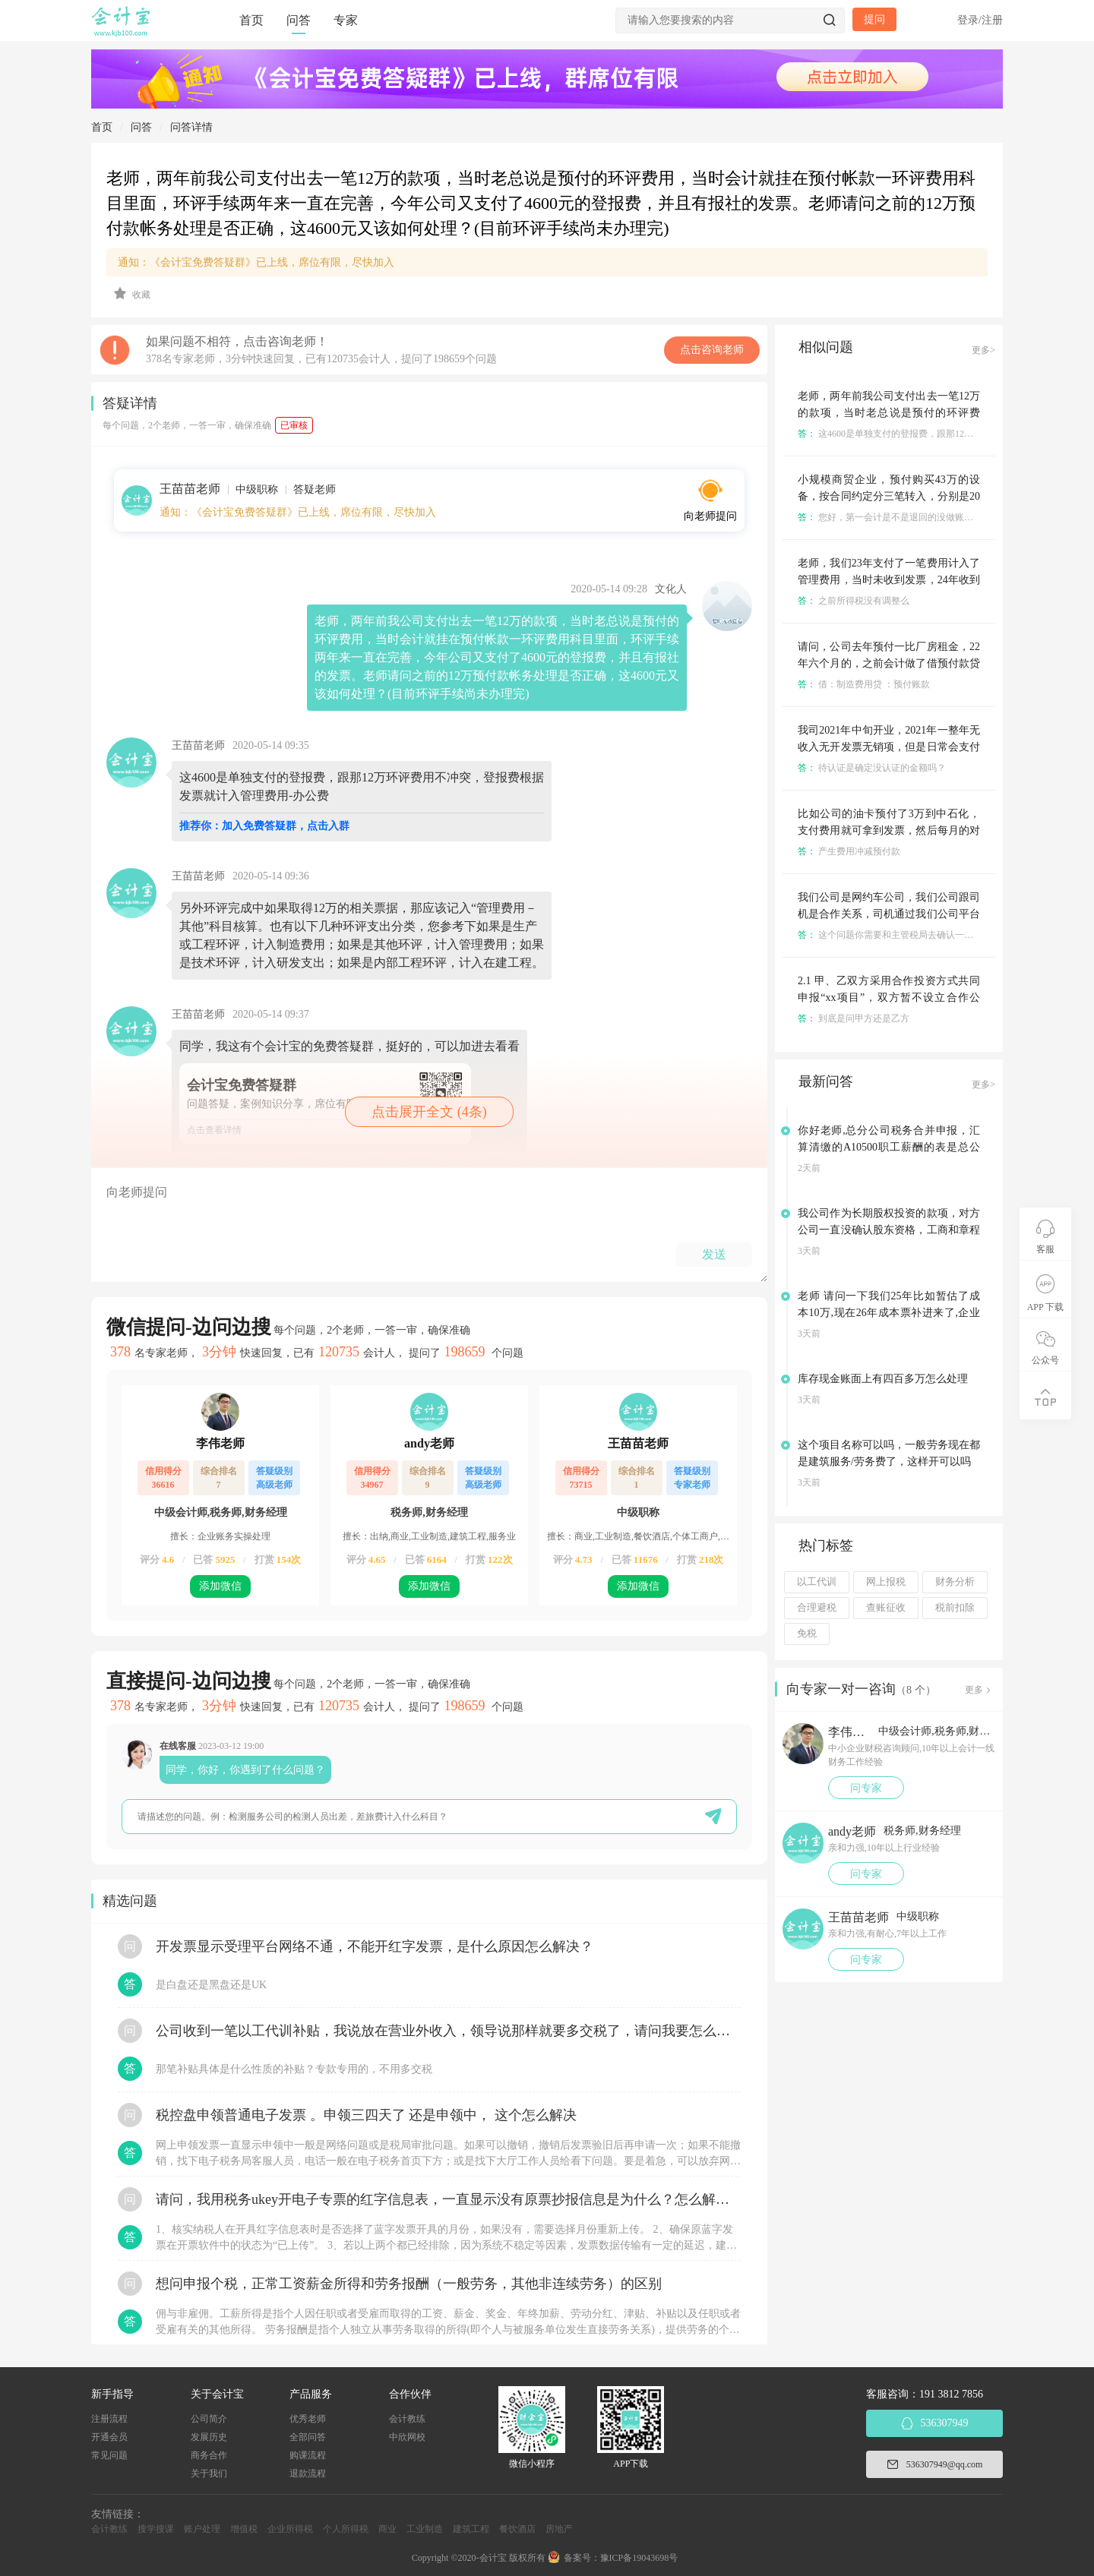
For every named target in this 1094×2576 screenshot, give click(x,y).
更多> (983, 350)
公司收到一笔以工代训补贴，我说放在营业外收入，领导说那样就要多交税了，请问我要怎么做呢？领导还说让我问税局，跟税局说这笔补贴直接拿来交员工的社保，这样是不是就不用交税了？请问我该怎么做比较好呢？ (448, 2030)
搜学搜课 (156, 2529)
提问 (874, 19)
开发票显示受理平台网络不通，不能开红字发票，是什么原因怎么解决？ (374, 1946)
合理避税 (816, 1607)
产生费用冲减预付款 (849, 851)
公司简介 (209, 2418)
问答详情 (191, 127)
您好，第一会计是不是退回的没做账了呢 (890, 517)
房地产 (559, 2529)
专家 (346, 20)
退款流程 (307, 2473)
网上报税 (886, 1582)
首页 (251, 20)
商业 (387, 2529)
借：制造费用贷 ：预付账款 (864, 684)
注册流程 (109, 2418)
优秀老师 (307, 2418)
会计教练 (407, 2418)
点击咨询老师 (712, 349)
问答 (298, 20)
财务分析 (955, 1582)
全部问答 (307, 2437)
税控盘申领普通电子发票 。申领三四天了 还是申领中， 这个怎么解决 (366, 2115)
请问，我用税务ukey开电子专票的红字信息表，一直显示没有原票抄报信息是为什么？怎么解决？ (448, 2199)
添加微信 (220, 1586)
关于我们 (209, 2473)
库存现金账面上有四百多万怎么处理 (883, 1378)
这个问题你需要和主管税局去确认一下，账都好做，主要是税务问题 (945, 935)
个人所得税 (345, 2529)
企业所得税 (290, 2529)
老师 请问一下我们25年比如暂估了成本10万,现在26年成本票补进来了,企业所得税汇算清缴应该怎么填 (889, 1312)
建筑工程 (471, 2529)
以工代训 (816, 1582)
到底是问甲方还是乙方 (853, 1018)
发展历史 (209, 2437)
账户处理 (202, 2529)
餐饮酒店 (517, 2529)
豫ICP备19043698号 (639, 2557)
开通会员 (109, 2437)
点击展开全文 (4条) (429, 1111)
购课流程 (307, 2455)
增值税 (244, 2529)
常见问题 (109, 2455)
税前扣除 (955, 1607)
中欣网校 (407, 2437)
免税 (807, 1633)
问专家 (866, 1788)
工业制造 (424, 2529)
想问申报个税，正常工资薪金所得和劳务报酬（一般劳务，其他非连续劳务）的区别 (409, 2283)
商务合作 (209, 2455)
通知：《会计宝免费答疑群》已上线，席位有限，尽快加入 (256, 262)
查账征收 (886, 1607)
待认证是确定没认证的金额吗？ (872, 767)
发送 (714, 1254)
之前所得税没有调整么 (853, 600)
